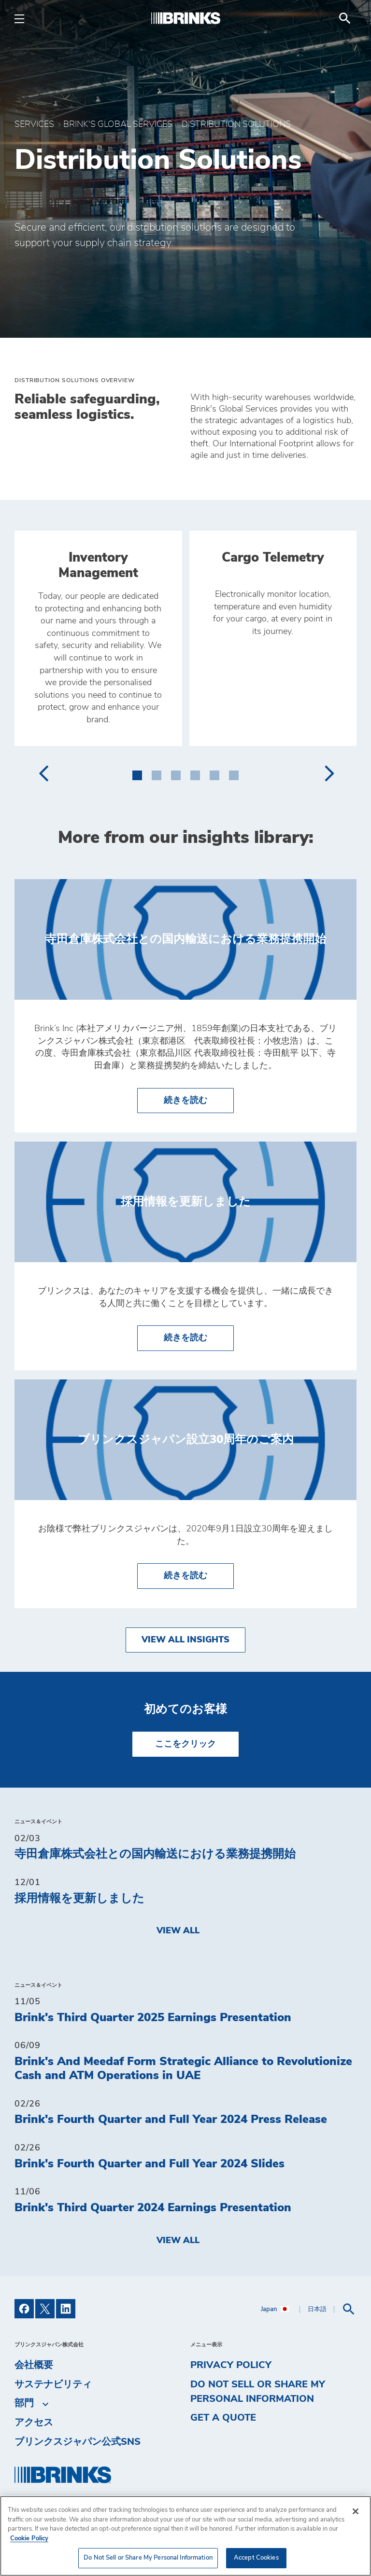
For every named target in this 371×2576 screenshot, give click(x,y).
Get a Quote (223, 2418)
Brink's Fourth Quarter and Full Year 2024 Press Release (170, 2119)
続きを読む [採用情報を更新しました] (199, 1336)
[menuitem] (345, 18)
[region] (185, 2536)
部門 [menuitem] (24, 2403)
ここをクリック (185, 1744)
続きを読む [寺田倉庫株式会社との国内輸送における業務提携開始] (199, 1099)
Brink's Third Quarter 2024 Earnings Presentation (152, 2208)
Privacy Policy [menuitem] (230, 2365)
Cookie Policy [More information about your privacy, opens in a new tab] (29, 2538)
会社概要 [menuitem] (33, 2365)
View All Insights (185, 1640)
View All (178, 1931)
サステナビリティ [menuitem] (53, 2384)
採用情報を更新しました (79, 1898)
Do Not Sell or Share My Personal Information (257, 2392)
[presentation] (43, 773)
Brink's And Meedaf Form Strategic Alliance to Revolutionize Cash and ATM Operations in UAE (183, 2068)
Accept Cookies (256, 2558)
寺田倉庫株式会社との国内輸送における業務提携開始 (155, 1854)
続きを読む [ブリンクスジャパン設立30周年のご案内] (199, 1574)
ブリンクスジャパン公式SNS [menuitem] (77, 2442)
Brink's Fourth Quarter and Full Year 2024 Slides (149, 2164)
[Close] (355, 2511)
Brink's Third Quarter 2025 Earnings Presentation (152, 2018)
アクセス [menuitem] (33, 2422)
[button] (137, 773)
